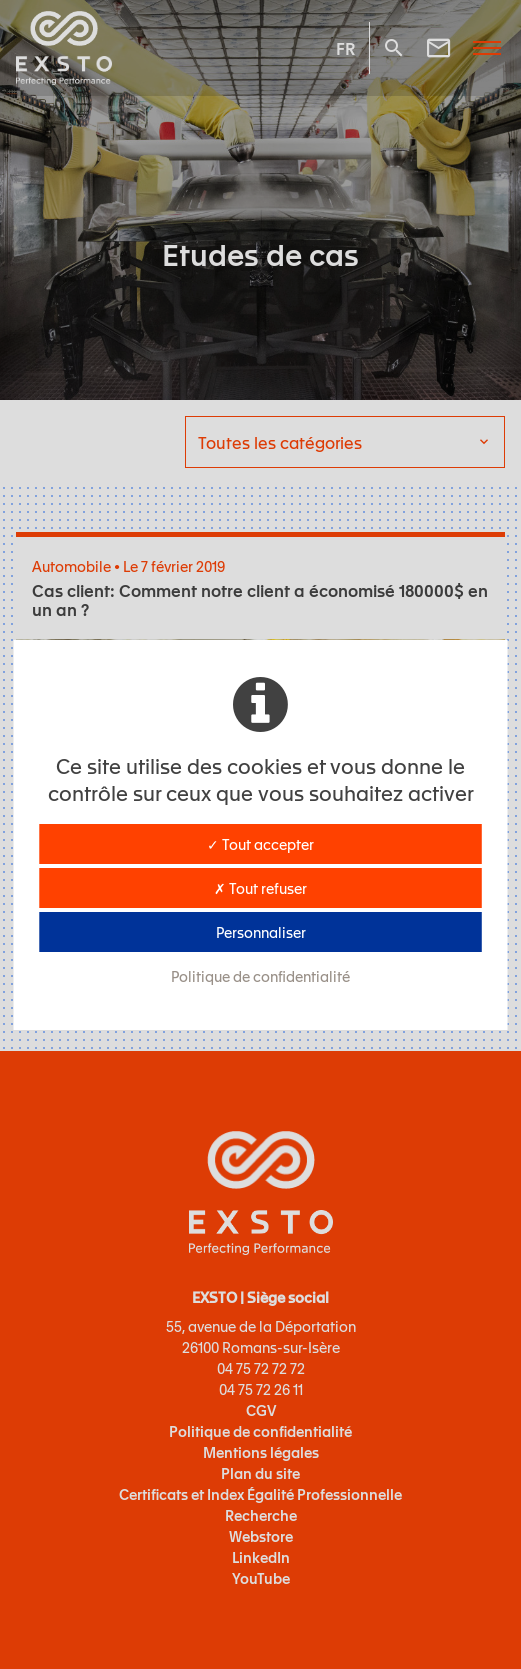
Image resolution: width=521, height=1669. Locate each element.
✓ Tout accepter (260, 844)
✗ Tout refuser (260, 888)
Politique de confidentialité (260, 976)
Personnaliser (261, 932)
